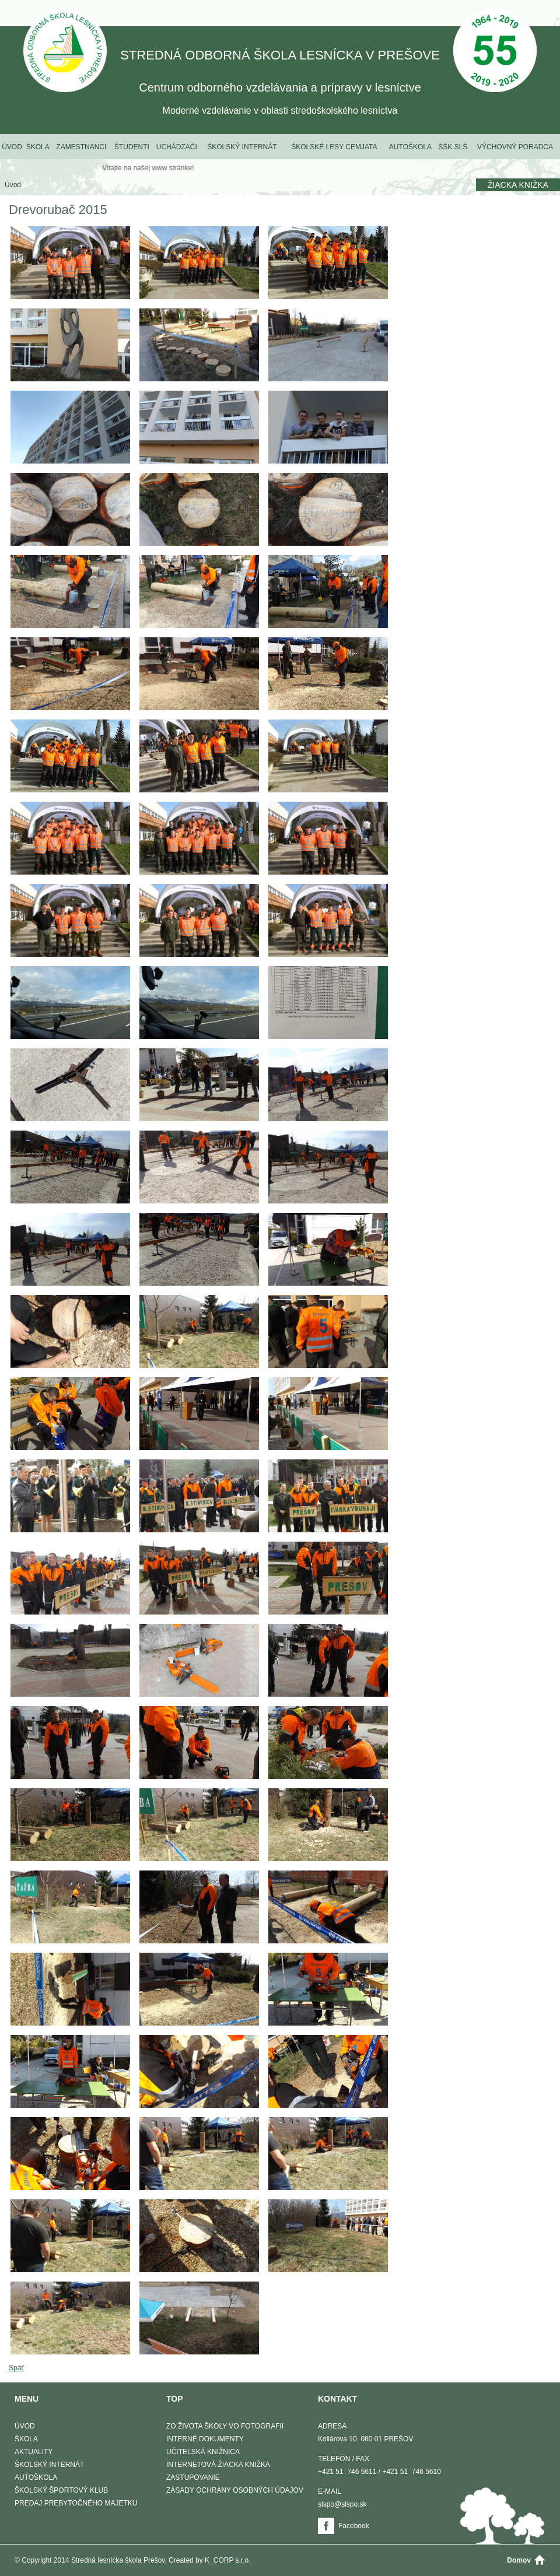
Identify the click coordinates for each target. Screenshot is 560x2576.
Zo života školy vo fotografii (225, 2426)
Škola (38, 147)
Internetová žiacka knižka (218, 2465)
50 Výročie (495, 51)
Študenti (131, 147)
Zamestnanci (81, 147)
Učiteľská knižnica (203, 2452)
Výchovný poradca (515, 147)
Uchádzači (176, 147)
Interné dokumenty (205, 2439)
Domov (519, 2560)
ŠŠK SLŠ (452, 147)
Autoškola (410, 147)
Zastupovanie (193, 2477)
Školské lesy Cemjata (334, 147)
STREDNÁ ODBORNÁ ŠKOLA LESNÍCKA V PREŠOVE (65, 51)
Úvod (12, 147)
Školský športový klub (61, 2490)
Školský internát (241, 147)
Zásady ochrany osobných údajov (234, 2490)
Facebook (353, 2526)
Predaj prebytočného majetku (76, 2503)
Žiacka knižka (518, 184)
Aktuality (33, 2452)
